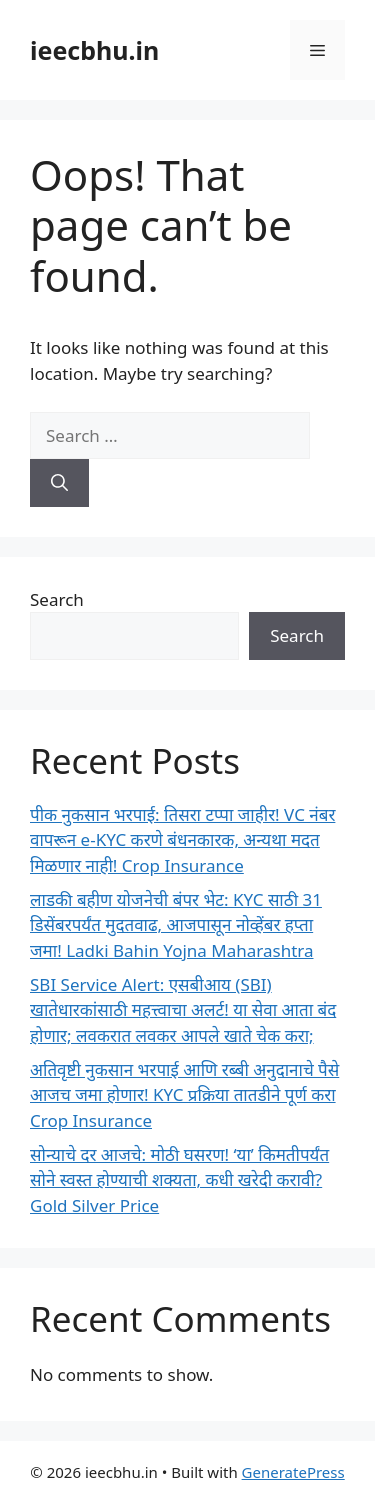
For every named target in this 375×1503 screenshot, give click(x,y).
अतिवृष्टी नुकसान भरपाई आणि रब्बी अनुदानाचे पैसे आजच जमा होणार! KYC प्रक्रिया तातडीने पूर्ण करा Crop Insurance (184, 1095)
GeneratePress (293, 1472)
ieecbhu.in (94, 50)
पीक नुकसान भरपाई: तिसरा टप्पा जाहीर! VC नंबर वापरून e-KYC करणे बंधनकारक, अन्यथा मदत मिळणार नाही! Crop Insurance (182, 840)
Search (57, 599)
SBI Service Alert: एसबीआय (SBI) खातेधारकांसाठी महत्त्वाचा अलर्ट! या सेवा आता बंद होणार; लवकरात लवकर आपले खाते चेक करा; (183, 1010)
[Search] (59, 483)
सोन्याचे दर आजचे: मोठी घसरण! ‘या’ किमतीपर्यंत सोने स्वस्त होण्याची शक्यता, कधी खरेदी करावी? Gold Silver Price (179, 1180)
